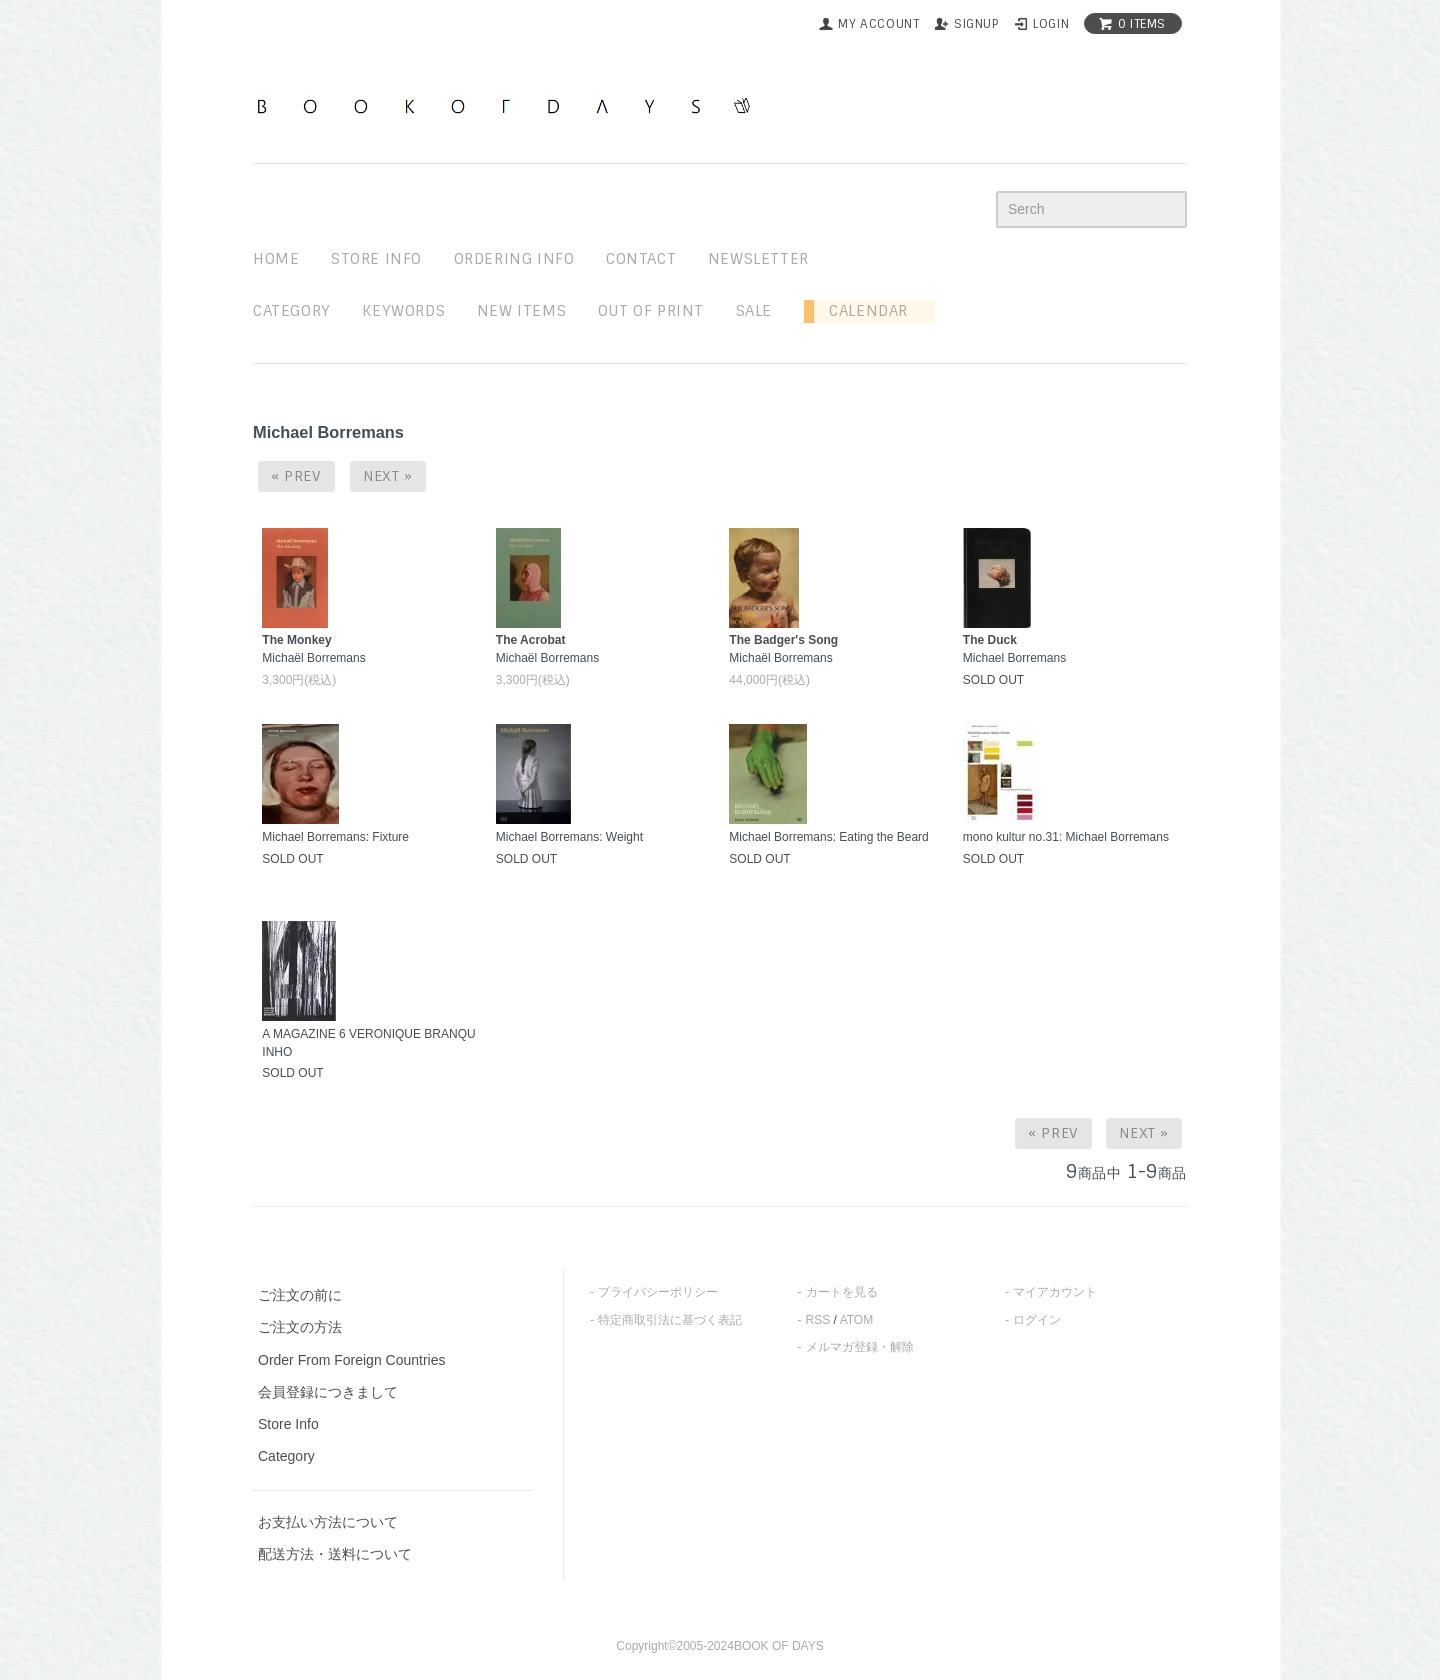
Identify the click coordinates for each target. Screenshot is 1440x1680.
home (276, 259)
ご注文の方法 (300, 1327)
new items (521, 311)
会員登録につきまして (328, 1392)
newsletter (758, 259)
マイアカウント (1055, 1292)
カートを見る (842, 1292)
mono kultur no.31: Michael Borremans (1066, 837)
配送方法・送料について (335, 1554)
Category (292, 311)
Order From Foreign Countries (352, 1360)
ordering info (514, 259)
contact (641, 259)
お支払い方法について (328, 1522)
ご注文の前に (300, 1295)
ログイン (1037, 1320)
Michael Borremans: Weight (569, 837)
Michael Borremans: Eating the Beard (828, 837)
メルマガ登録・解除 (860, 1347)
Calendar (861, 311)
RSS (818, 1320)
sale (754, 311)
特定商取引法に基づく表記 (670, 1320)
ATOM (857, 1320)
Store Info (288, 1424)
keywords (403, 311)
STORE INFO (376, 259)
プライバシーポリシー (658, 1292)
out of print (651, 311)
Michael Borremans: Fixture (335, 837)
